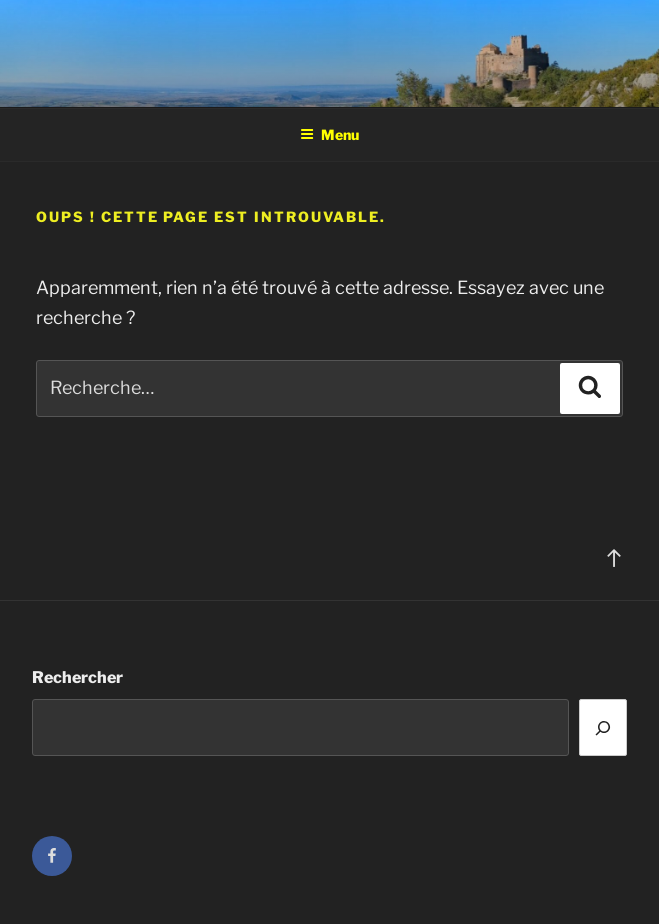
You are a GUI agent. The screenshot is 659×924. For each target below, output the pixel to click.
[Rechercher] (603, 727)
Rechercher (77, 677)
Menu (329, 134)
